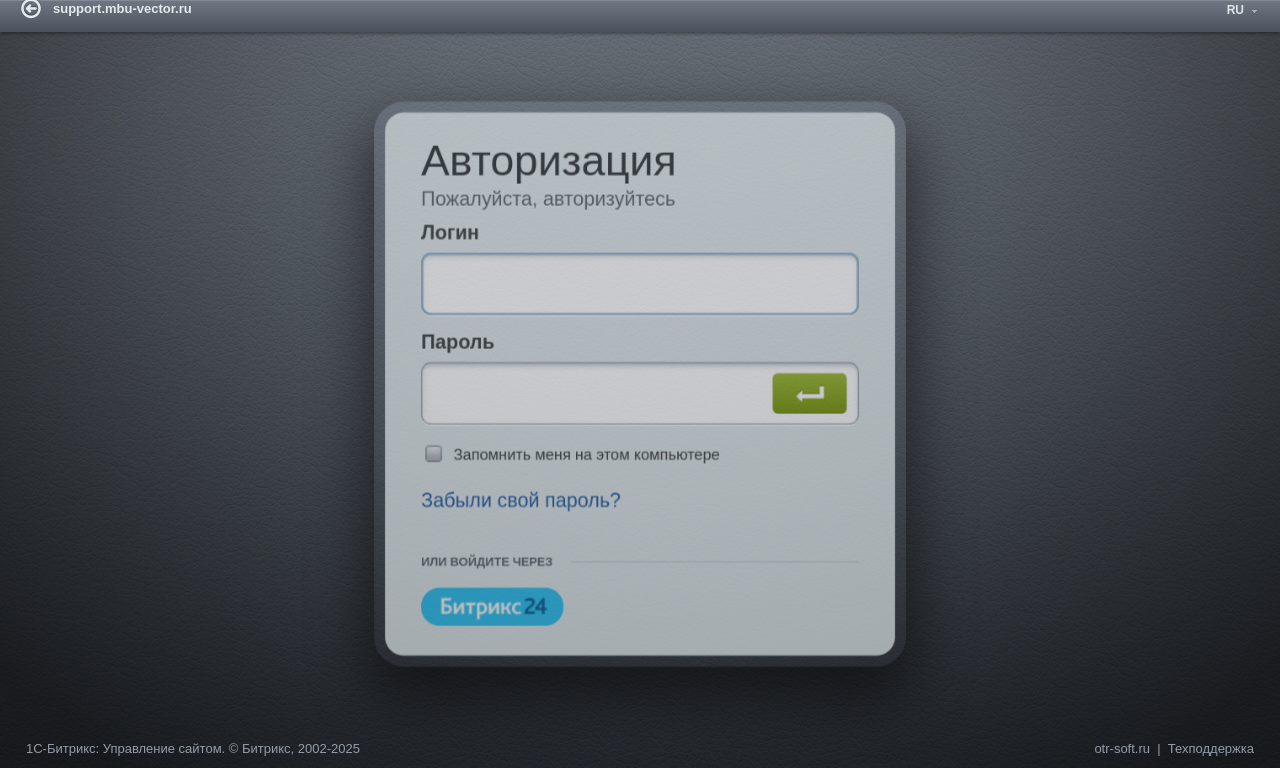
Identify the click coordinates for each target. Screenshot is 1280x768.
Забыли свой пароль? (510, 511)
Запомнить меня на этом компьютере (582, 460)
